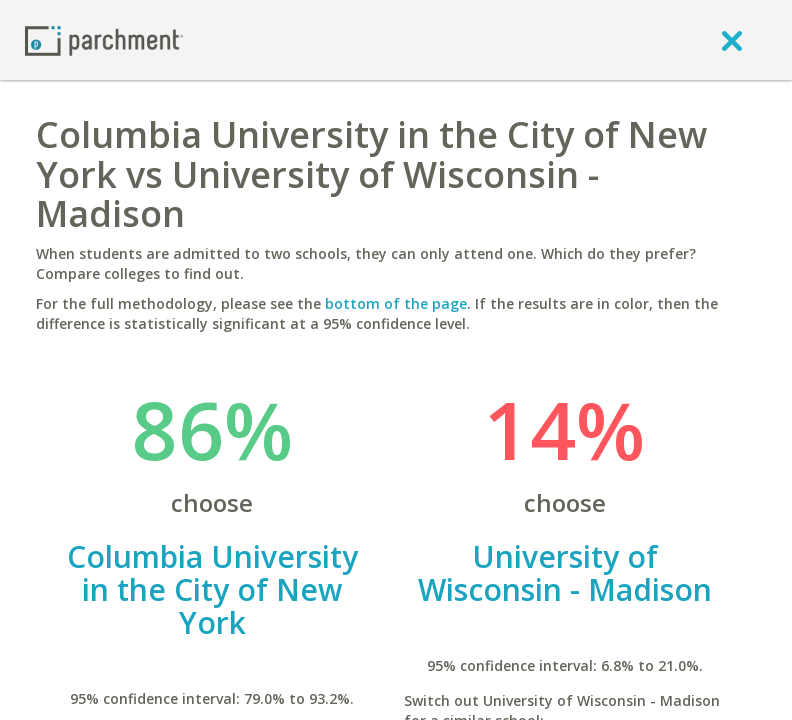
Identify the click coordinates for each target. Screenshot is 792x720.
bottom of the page (396, 303)
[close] (732, 40)
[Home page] (104, 39)
